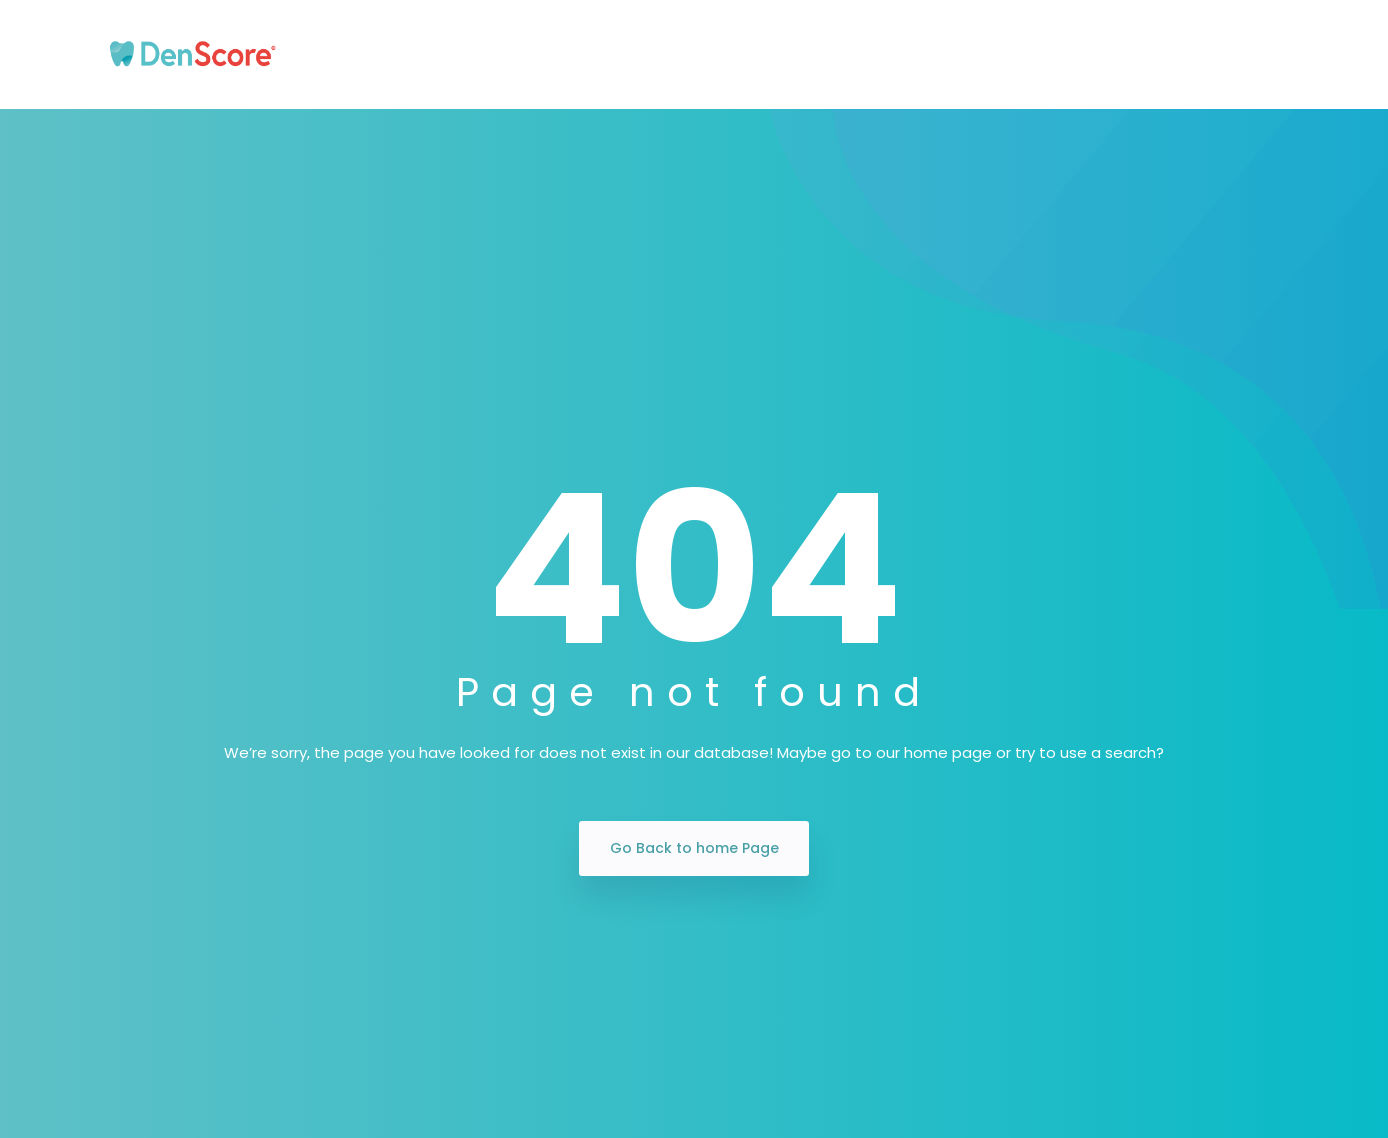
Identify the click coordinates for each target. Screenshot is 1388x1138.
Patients (545, 54)
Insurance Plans (786, 54)
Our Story (435, 54)
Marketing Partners (964, 54)
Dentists (651, 54)
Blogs (1100, 54)
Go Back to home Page (694, 848)
